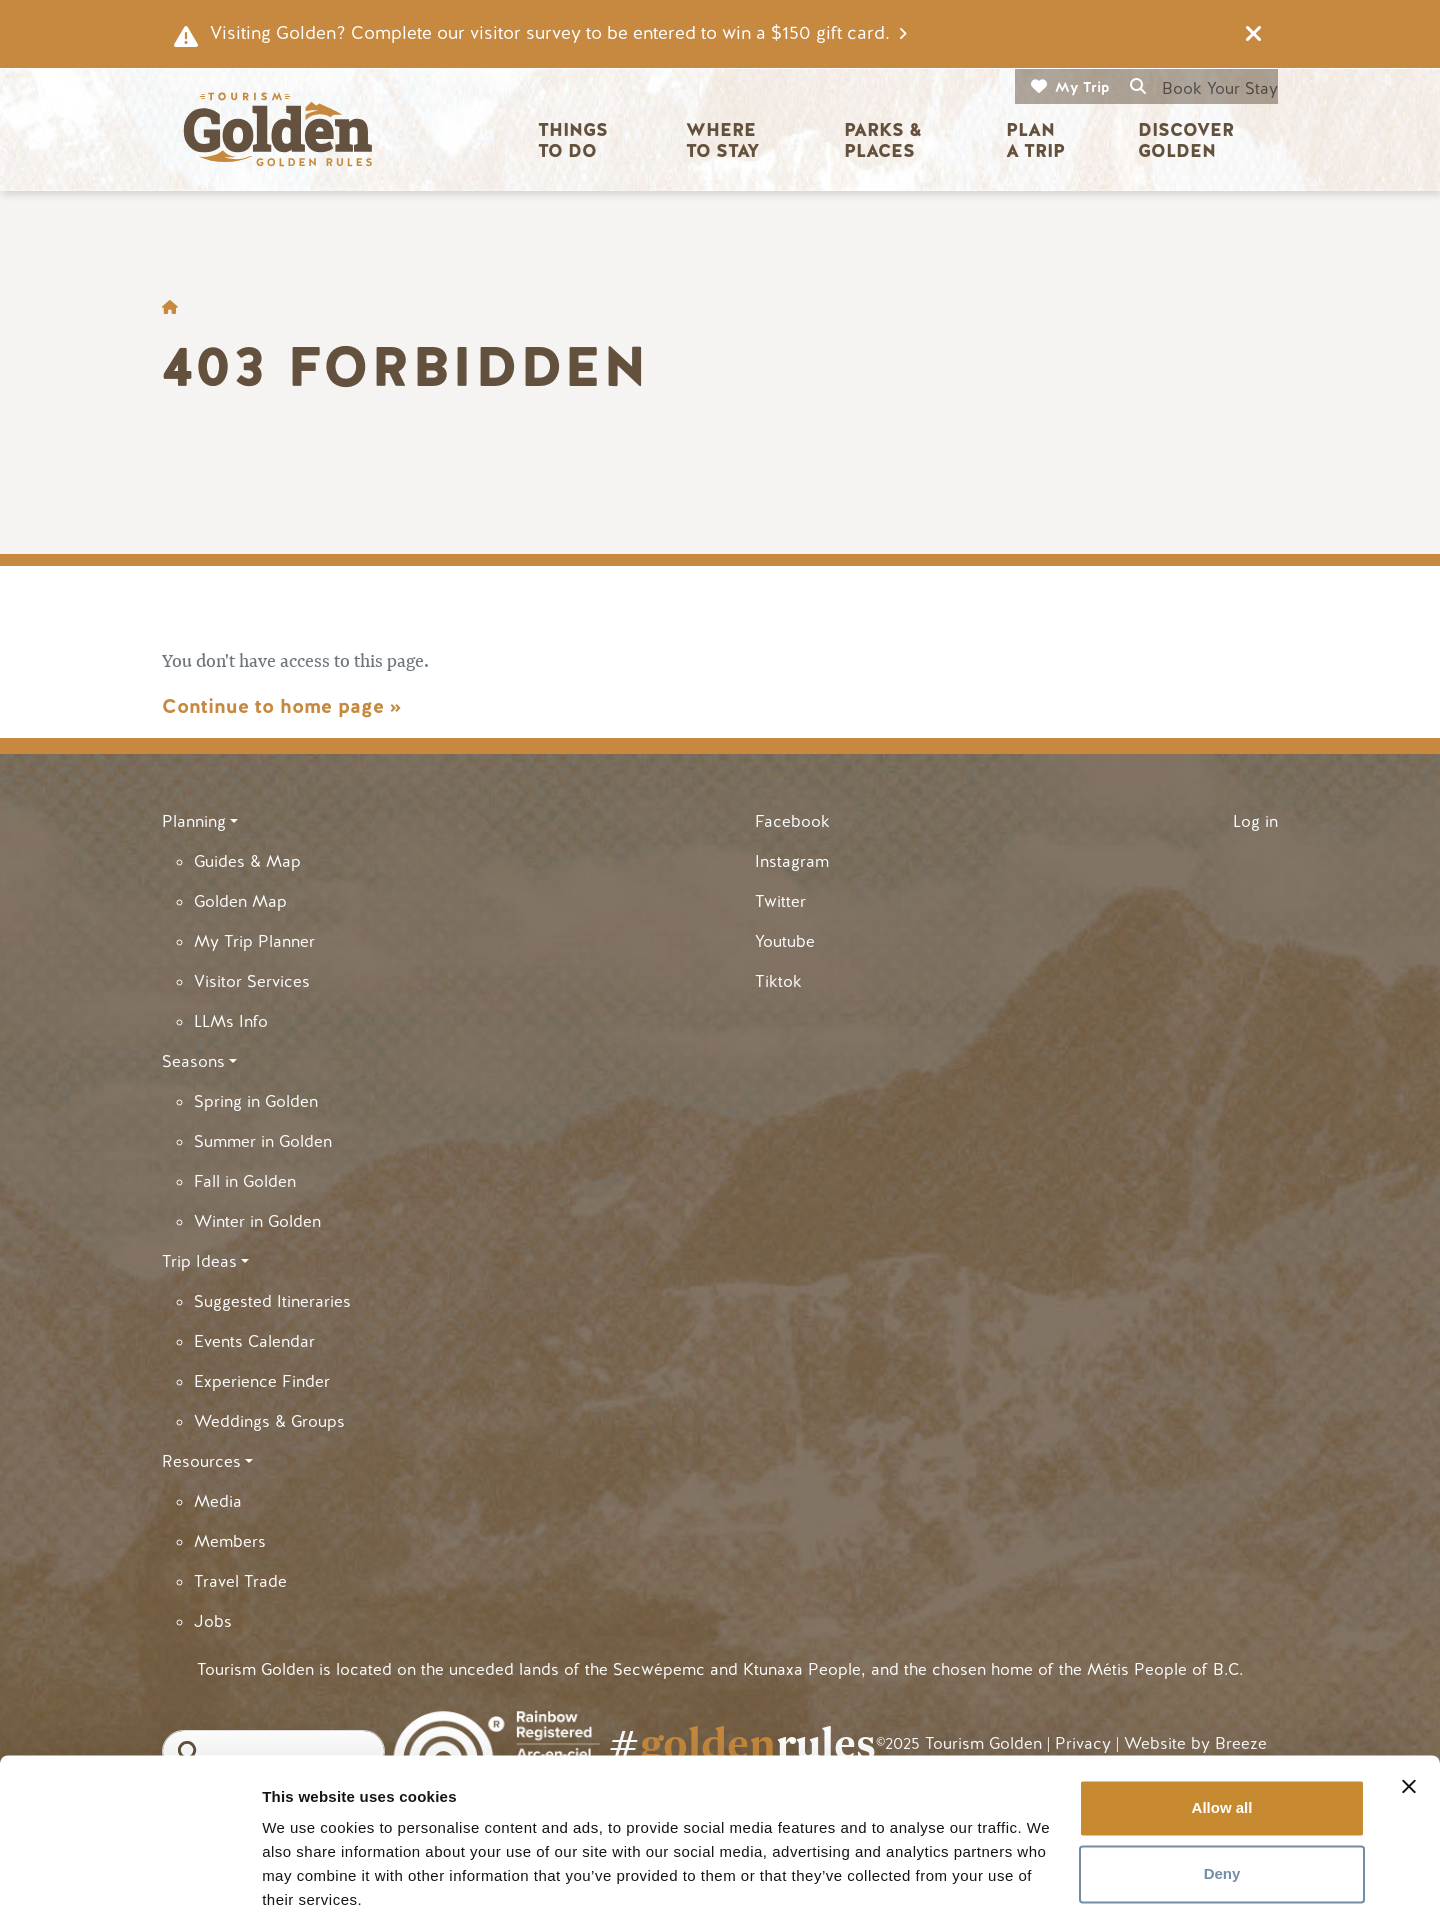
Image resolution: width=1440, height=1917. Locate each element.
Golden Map (240, 901)
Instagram (792, 861)
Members (230, 1541)
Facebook (792, 821)
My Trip (1082, 87)
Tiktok (778, 981)
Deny (1222, 1795)
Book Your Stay (1220, 88)
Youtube (785, 941)
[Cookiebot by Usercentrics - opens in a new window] (129, 1878)
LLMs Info (231, 1021)
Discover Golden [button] (1188, 140)
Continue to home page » (281, 706)
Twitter (780, 901)
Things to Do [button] (575, 140)
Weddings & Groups (269, 1421)
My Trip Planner (254, 941)
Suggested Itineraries (272, 1301)
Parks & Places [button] (885, 140)
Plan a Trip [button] (1035, 140)
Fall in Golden (245, 1181)
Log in (1255, 821)
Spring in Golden (256, 1101)
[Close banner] (1409, 1709)
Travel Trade (240, 1581)
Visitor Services (252, 981)
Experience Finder (262, 1381)
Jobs (213, 1621)
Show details (308, 1877)
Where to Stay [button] (723, 140)
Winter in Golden (257, 1221)
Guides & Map (247, 861)
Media (218, 1501)
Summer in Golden (263, 1141)
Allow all (1222, 1730)
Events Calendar (254, 1341)
